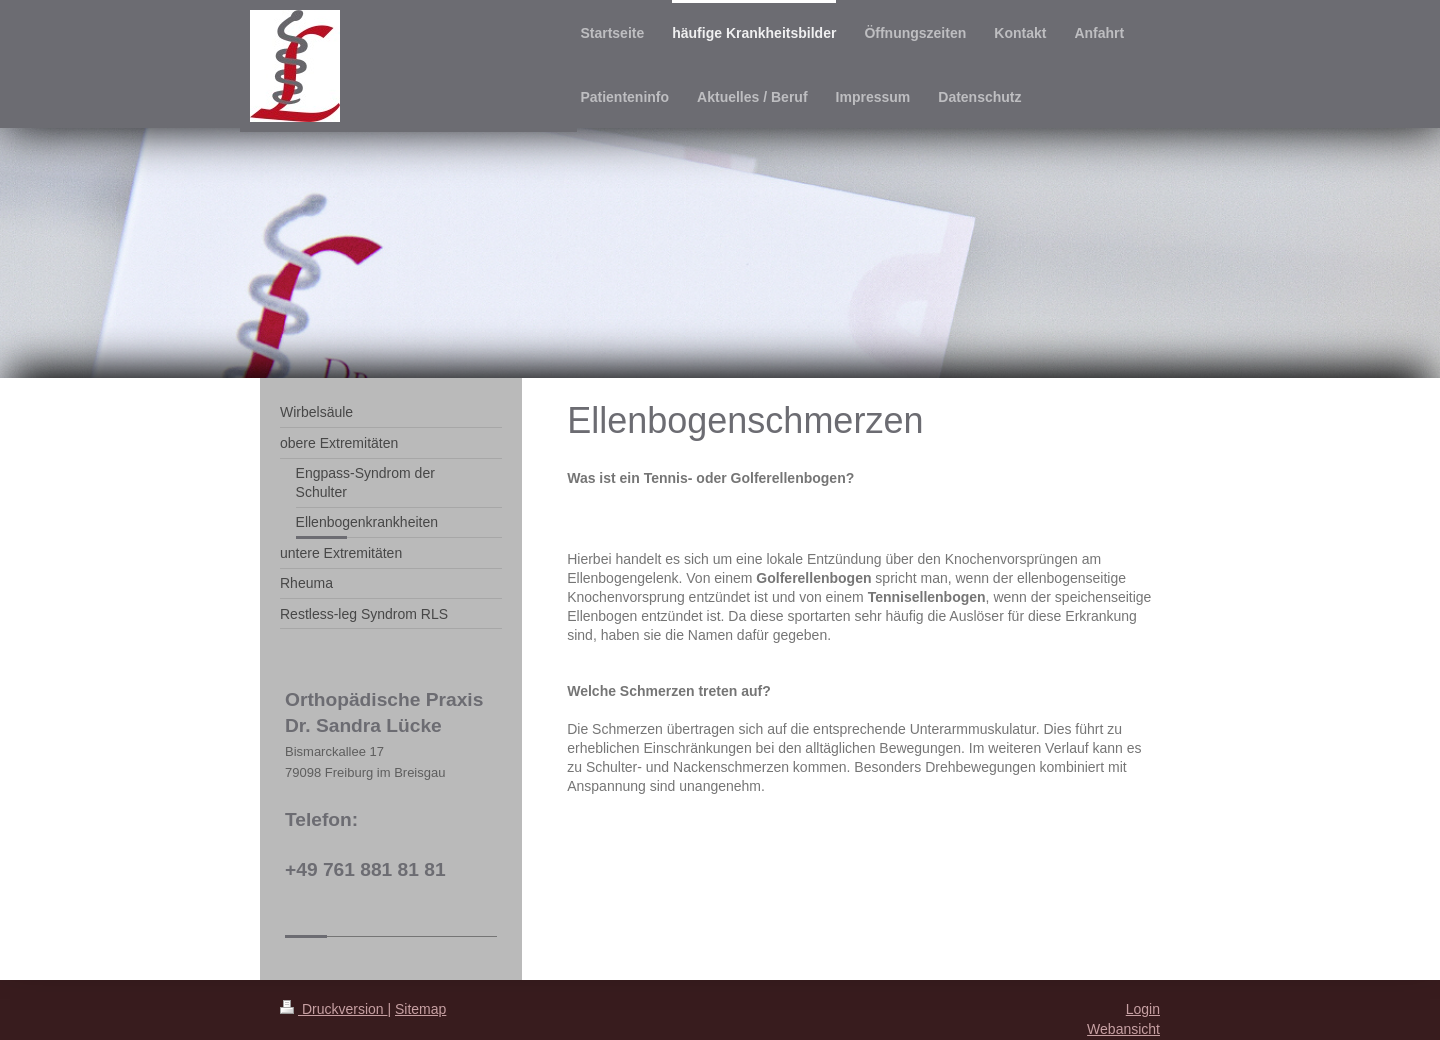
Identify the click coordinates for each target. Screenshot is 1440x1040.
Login (1143, 1009)
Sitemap (420, 1009)
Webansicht (1123, 1029)
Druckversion (333, 1009)
